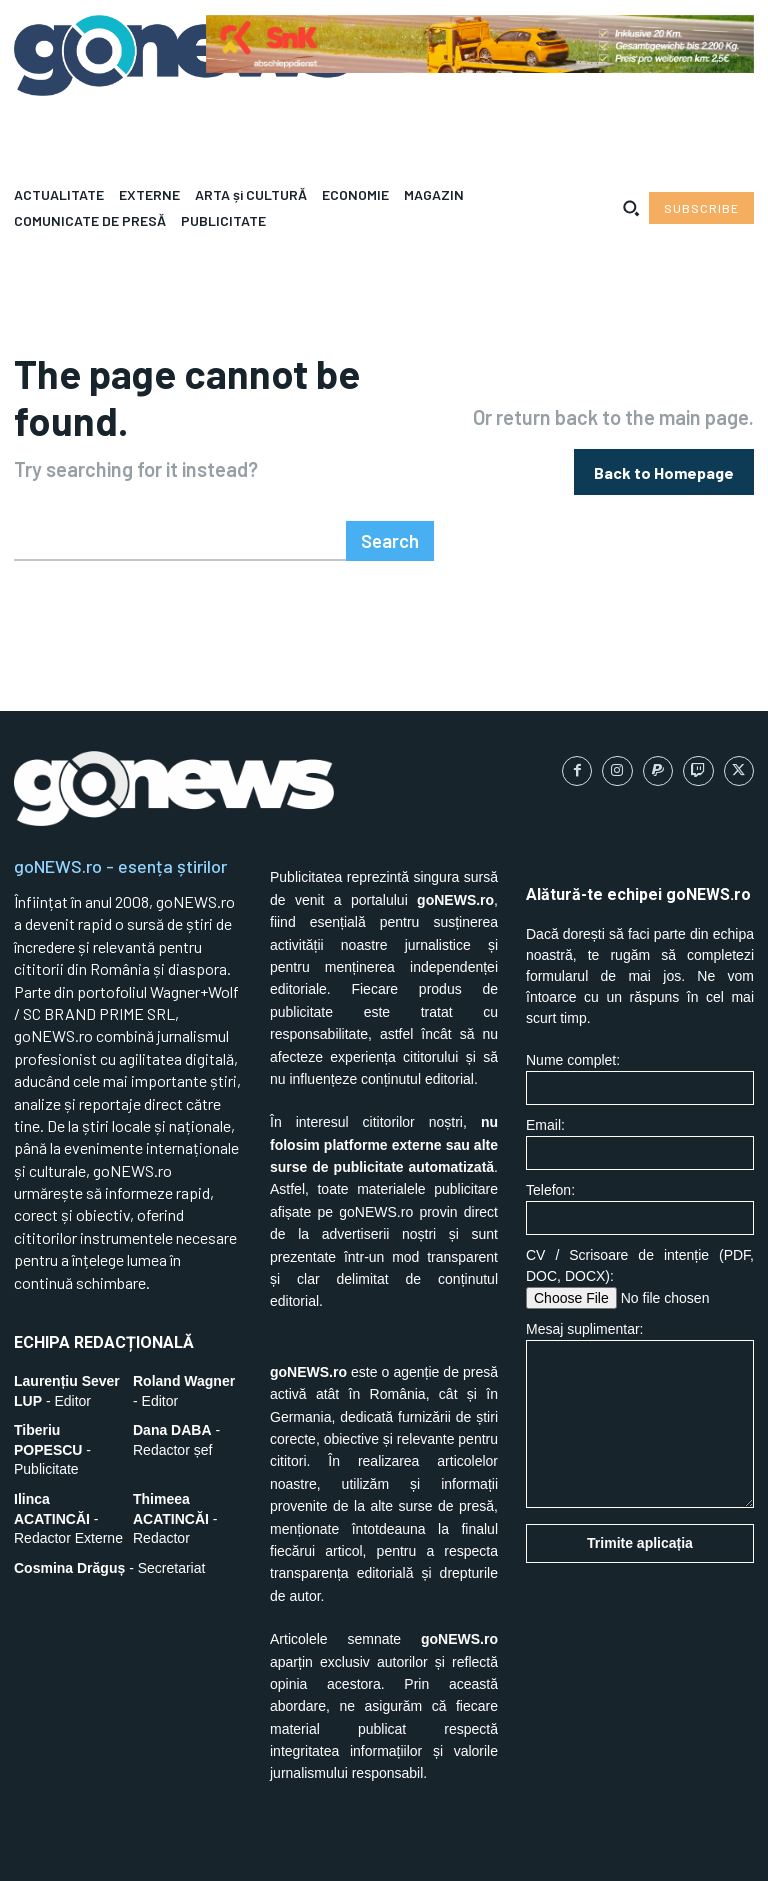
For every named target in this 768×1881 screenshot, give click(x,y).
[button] (631, 208)
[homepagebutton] (664, 445)
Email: (640, 1091)
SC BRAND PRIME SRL (143, 1850)
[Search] (393, 488)
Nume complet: (640, 1026)
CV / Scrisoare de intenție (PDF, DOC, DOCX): (640, 1226)
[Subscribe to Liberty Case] (701, 208)
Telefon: (640, 1156)
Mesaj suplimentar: (640, 1362)
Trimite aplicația (640, 1491)
